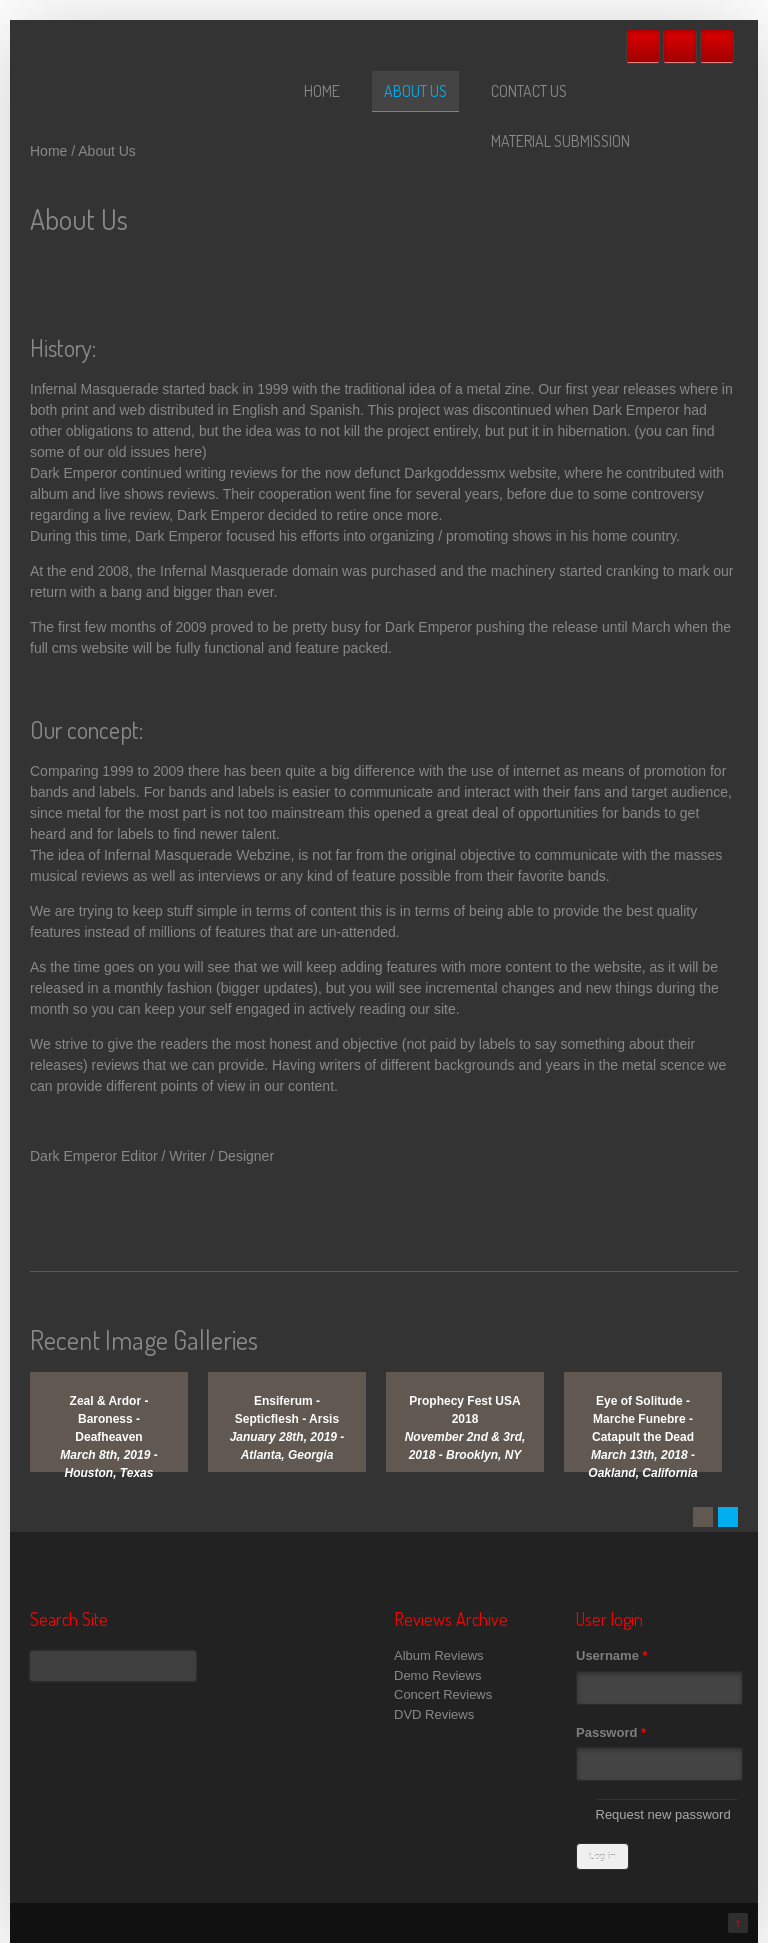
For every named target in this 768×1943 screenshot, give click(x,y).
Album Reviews (439, 1655)
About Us (415, 91)
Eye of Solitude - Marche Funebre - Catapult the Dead (643, 1419)
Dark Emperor (73, 1156)
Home (322, 91)
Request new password (663, 1814)
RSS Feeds (717, 46)
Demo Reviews (437, 1675)
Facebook (643, 46)
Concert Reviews (443, 1694)
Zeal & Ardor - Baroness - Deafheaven (109, 1419)
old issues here (155, 452)
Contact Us (529, 91)
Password (611, 1732)
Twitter (680, 46)
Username (612, 1655)
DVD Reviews (434, 1714)
